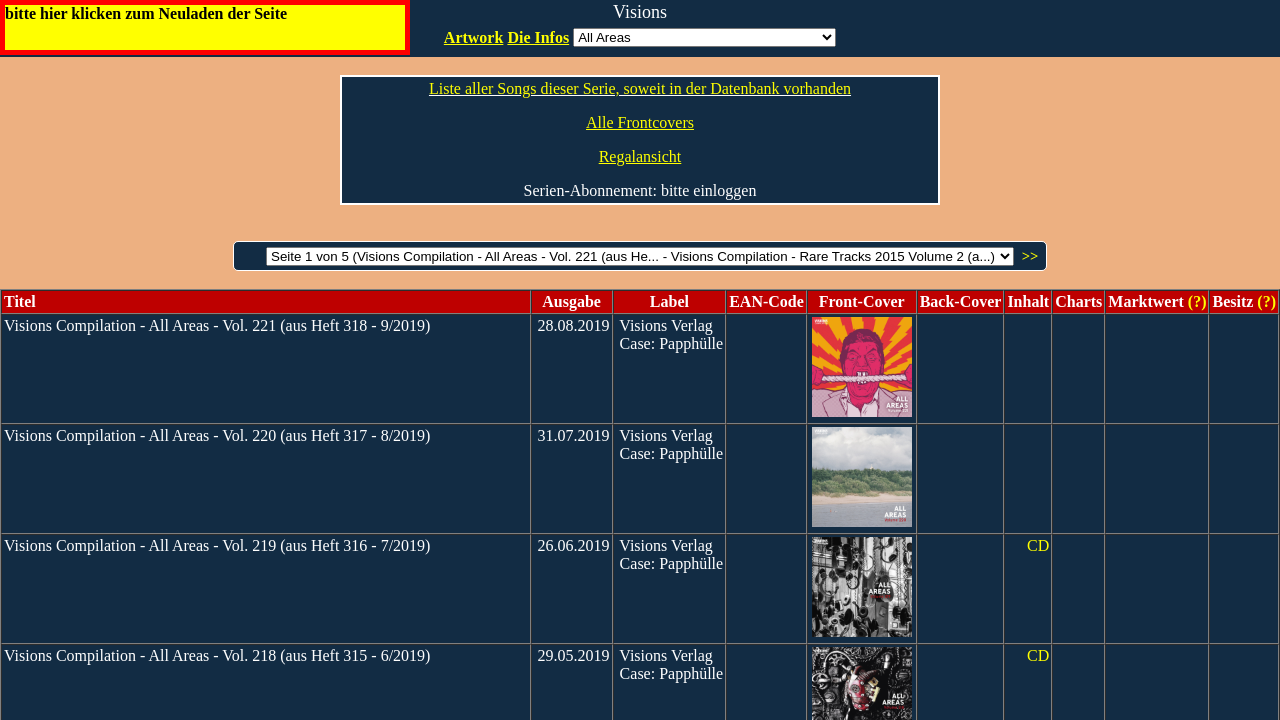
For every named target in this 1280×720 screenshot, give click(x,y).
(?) (1195, 301)
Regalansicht (640, 156)
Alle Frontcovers (640, 122)
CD (1038, 545)
